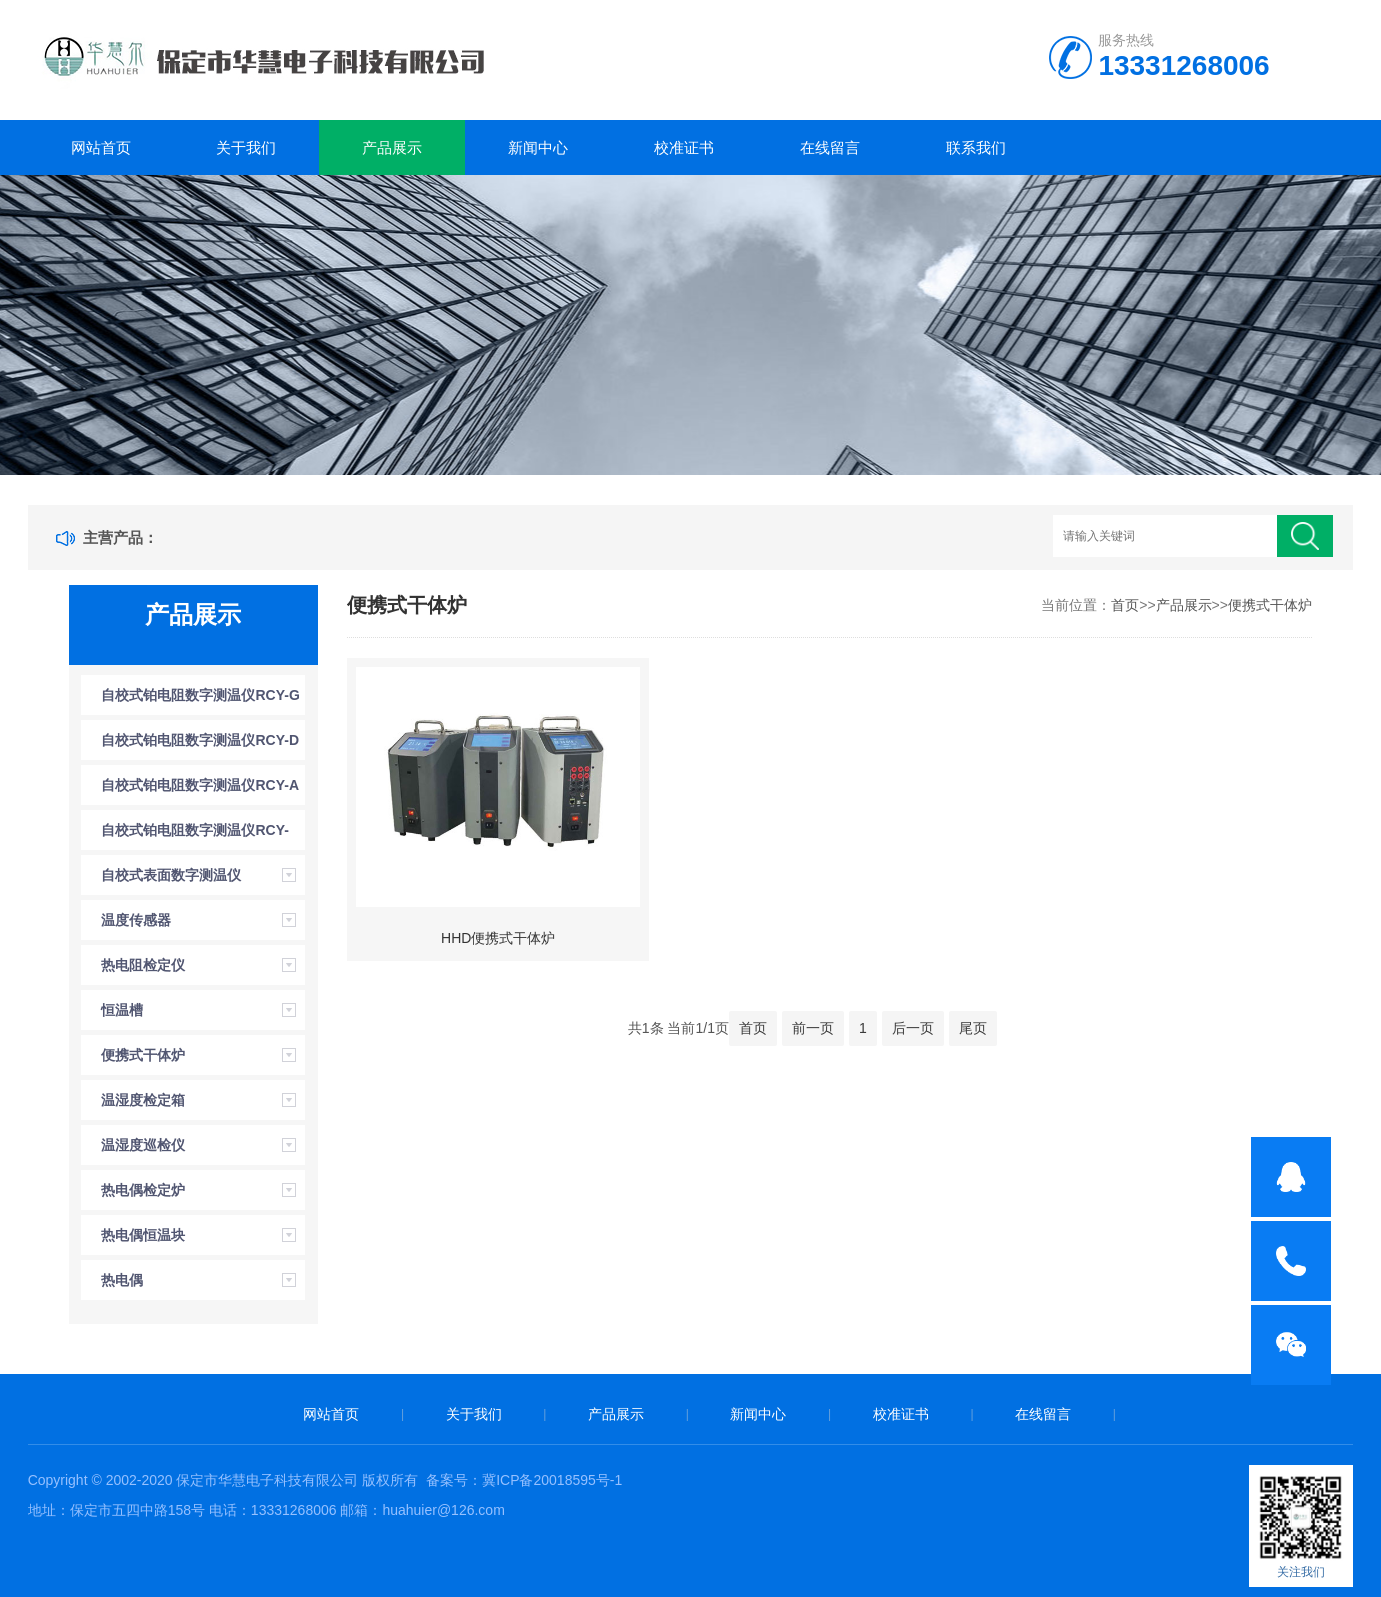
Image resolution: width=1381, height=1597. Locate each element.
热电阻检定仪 (143, 965)
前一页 (813, 1028)
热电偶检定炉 (143, 1190)
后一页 (913, 1028)
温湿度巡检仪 (143, 1145)
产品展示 (392, 147)
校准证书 (684, 147)
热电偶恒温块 (143, 1235)
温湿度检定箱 (143, 1100)
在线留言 (830, 147)
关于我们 (246, 147)
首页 (1125, 605)
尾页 (973, 1028)
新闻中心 (538, 147)
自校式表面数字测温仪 (171, 875)
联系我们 (976, 147)
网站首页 (101, 147)
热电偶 (122, 1280)
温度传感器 (136, 920)
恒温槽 (122, 1010)
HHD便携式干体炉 (498, 938)
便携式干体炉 (143, 1055)
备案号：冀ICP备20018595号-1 (524, 1480)
